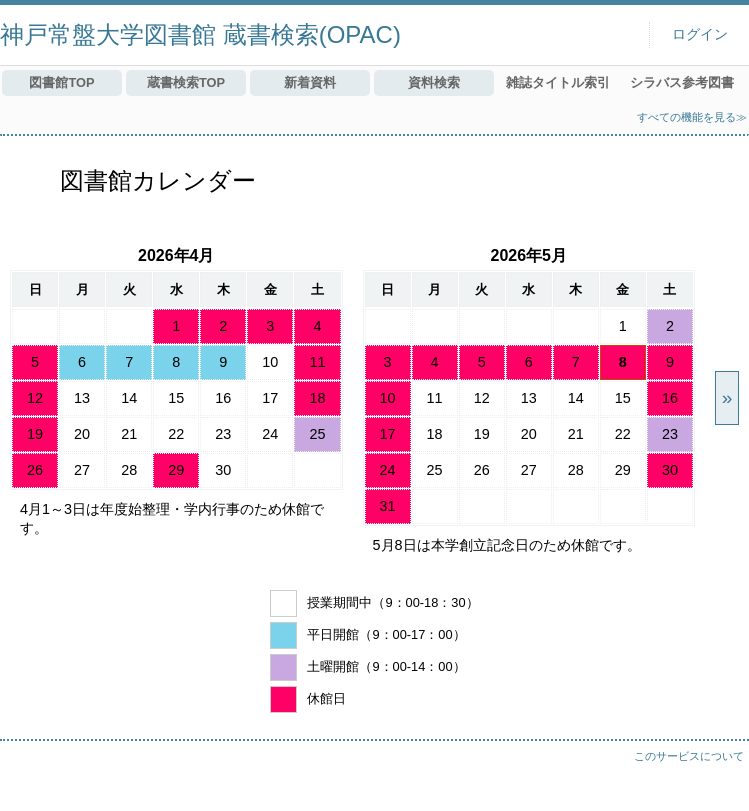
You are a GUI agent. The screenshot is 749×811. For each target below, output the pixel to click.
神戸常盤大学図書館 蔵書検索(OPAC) (200, 34)
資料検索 (434, 82)
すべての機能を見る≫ (692, 117)
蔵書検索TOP (186, 82)
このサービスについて (689, 756)
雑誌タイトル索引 (558, 82)
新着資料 (310, 82)
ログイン (700, 34)
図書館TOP (61, 82)
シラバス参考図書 (682, 82)
